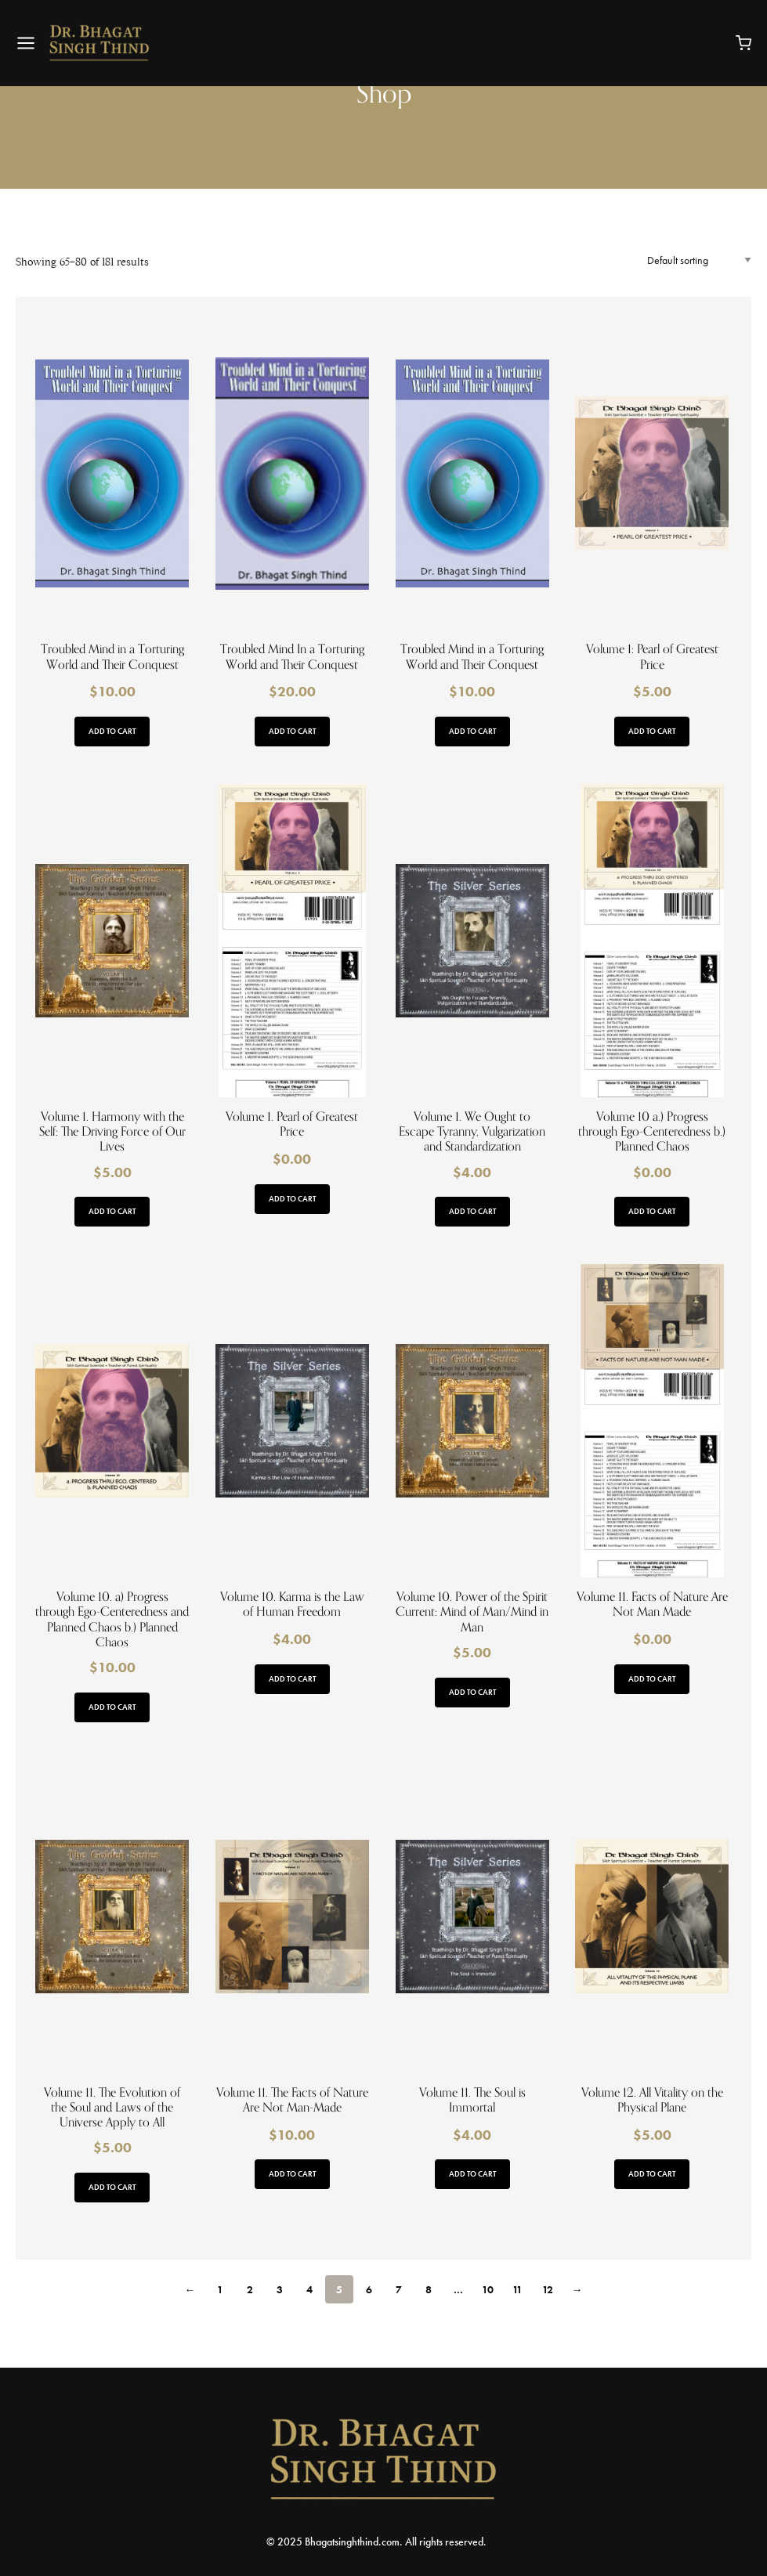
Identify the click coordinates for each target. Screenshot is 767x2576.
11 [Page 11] (517, 2289)
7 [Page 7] (399, 2289)
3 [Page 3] (280, 2289)
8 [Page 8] (428, 2289)
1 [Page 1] (220, 2289)
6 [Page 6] (369, 2289)
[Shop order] (699, 260)
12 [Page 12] (547, 2289)
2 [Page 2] (250, 2289)
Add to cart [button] (112, 731)
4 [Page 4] (309, 2289)
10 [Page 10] (488, 2289)
